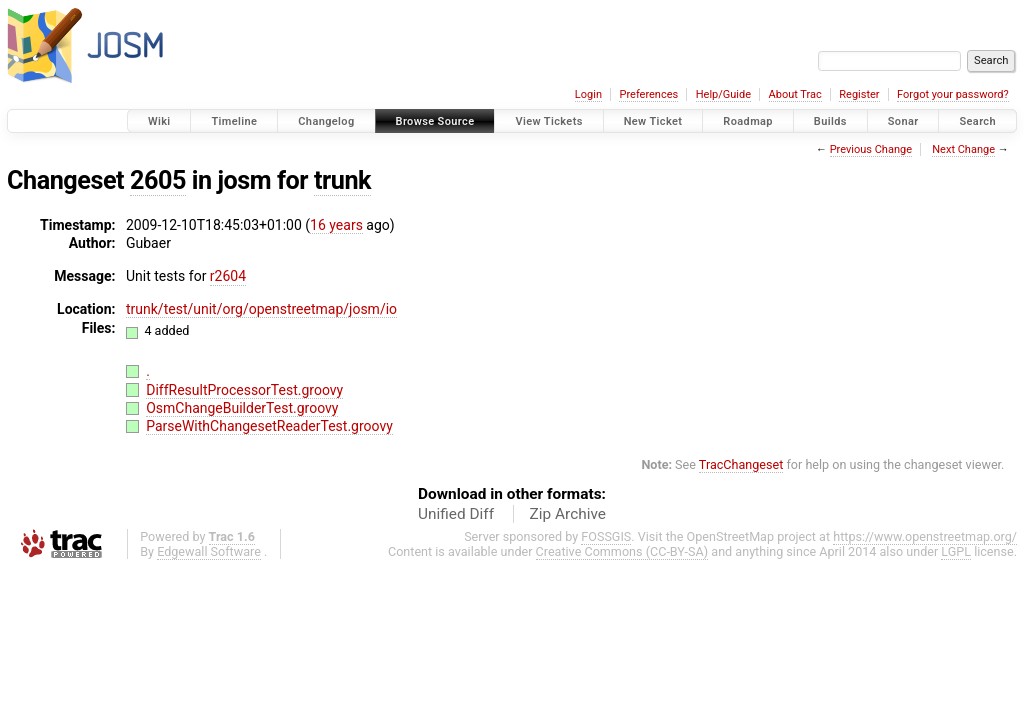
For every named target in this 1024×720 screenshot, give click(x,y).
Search (977, 121)
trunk (342, 180)
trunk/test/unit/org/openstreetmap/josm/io (261, 309)
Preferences (648, 94)
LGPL (956, 551)
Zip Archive (568, 514)
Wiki (159, 121)
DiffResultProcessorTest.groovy (244, 390)
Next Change (963, 149)
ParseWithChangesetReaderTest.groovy (269, 426)
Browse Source (435, 121)
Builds (830, 121)
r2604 (228, 276)
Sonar (903, 121)
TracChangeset (741, 464)
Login (588, 94)
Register (859, 94)
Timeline (234, 121)
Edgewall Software (209, 551)
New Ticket (653, 121)
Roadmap (748, 121)
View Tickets (548, 121)
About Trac (795, 94)
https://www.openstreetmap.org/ (925, 536)
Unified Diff (456, 514)
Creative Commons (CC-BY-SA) (622, 551)
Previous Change (871, 149)
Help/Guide (723, 94)
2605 (158, 180)
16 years (336, 225)
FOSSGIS (606, 536)
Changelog (326, 121)
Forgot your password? (953, 94)
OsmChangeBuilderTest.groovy (242, 408)
